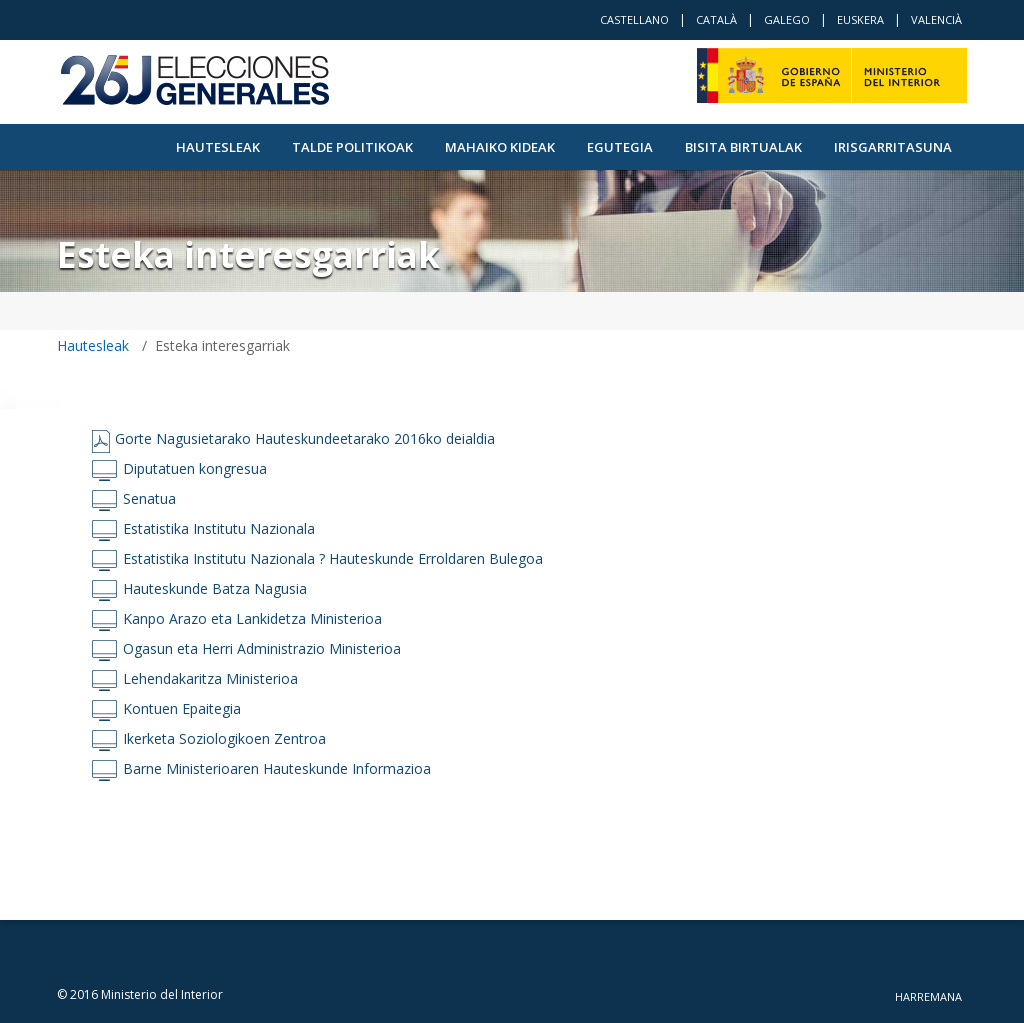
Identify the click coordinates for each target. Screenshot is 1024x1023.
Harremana (928, 996)
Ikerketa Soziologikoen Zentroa (224, 738)
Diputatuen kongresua (195, 468)
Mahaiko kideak (500, 147)
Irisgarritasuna (893, 147)
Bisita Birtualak (743, 147)
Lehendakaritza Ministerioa (210, 678)
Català (716, 19)
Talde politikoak (352, 147)
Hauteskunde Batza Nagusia (215, 588)
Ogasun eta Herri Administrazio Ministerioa (262, 648)
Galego (787, 19)
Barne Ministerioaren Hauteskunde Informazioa (277, 768)
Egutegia (620, 147)
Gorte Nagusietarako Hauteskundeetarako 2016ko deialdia (305, 438)
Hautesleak (218, 147)
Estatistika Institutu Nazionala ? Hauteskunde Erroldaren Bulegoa (333, 558)
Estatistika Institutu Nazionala (219, 528)
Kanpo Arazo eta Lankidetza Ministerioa (252, 618)
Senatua (149, 498)
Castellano (634, 19)
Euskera (860, 19)
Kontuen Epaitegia (182, 708)
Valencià (936, 19)
